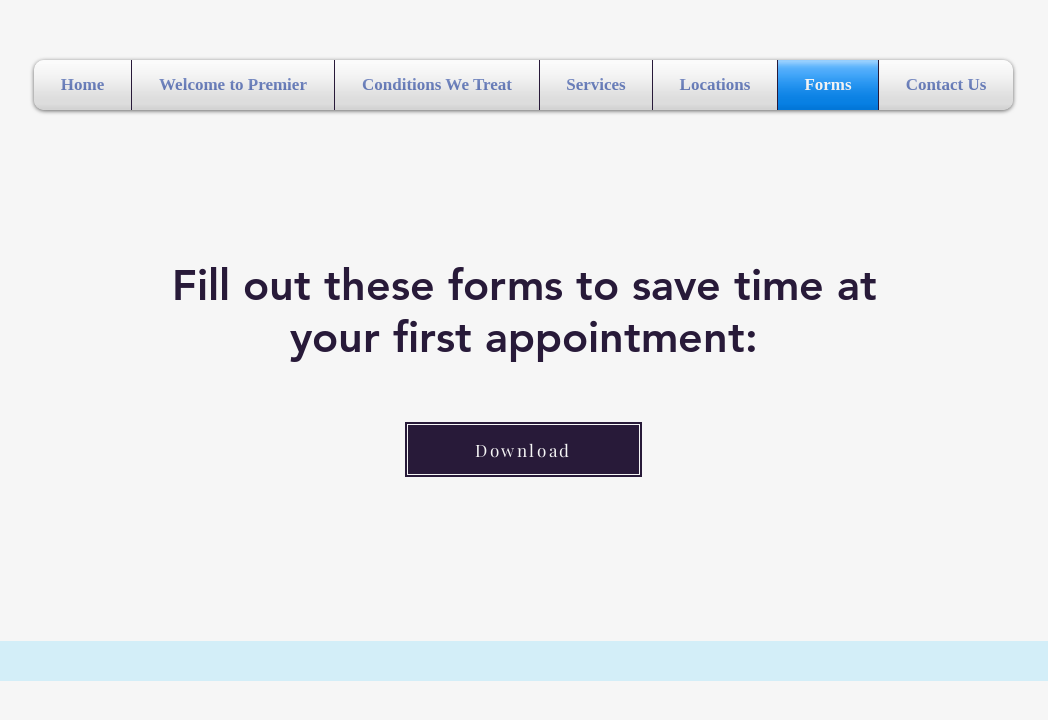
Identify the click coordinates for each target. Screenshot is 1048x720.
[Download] (523, 449)
